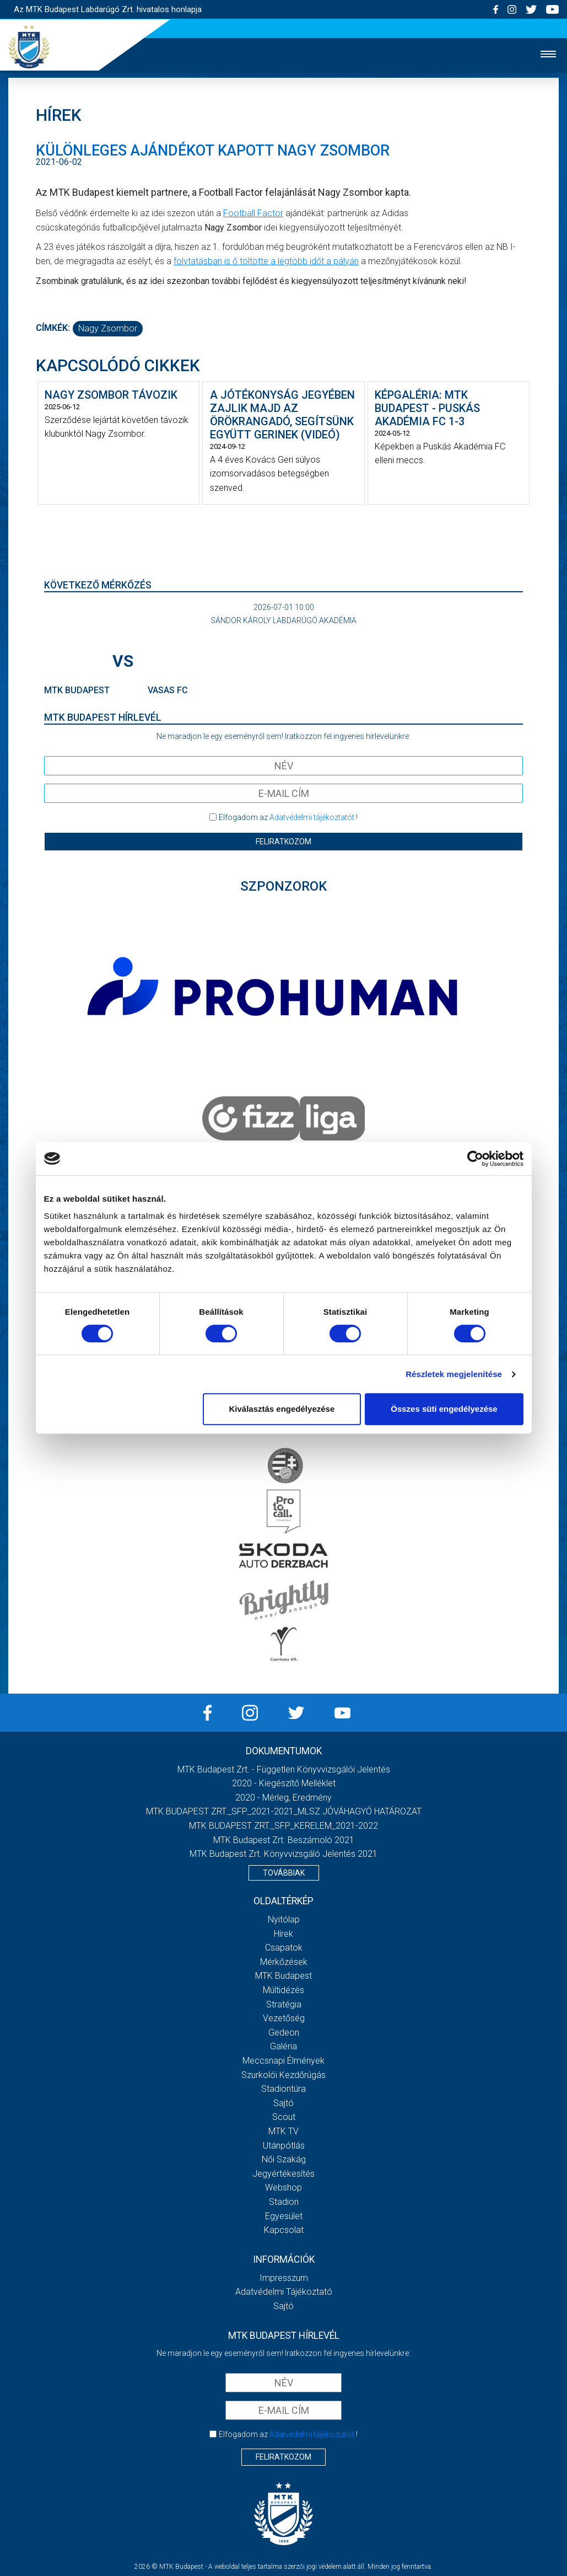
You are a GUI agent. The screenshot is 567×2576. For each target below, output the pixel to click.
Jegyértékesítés (283, 2173)
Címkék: (53, 328)
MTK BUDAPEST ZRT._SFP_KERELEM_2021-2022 (283, 1825)
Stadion (284, 2202)
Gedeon (283, 2032)
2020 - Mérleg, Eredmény (283, 1797)
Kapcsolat (284, 2230)
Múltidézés (283, 1990)
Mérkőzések (283, 1962)
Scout (283, 2117)
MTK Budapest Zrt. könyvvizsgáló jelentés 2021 (283, 1854)
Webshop (283, 2187)
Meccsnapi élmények (283, 2060)
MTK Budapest (283, 1975)
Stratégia (283, 2004)
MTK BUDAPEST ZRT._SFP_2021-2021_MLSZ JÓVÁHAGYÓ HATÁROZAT (284, 1811)
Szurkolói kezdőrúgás (283, 2075)
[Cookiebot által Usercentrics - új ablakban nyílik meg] (475, 1158)
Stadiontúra (283, 2089)
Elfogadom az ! (288, 817)
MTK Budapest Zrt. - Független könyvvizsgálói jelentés (283, 1769)
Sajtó (283, 2103)
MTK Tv (283, 2131)
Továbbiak (284, 1872)
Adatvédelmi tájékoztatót (311, 817)
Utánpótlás (284, 2145)
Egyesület (284, 2216)
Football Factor (253, 213)
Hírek (283, 1934)
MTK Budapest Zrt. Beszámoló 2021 (283, 1840)
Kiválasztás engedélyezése (281, 1408)
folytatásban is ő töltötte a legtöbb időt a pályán (266, 261)
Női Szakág (284, 2159)
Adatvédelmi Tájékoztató (283, 2291)
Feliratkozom (283, 841)
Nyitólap (284, 1919)
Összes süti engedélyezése (444, 1408)
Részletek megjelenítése (454, 1374)
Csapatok (284, 1947)
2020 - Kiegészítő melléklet (284, 1783)
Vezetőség (284, 2018)
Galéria (283, 2046)
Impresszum (284, 2278)
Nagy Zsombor (107, 328)
